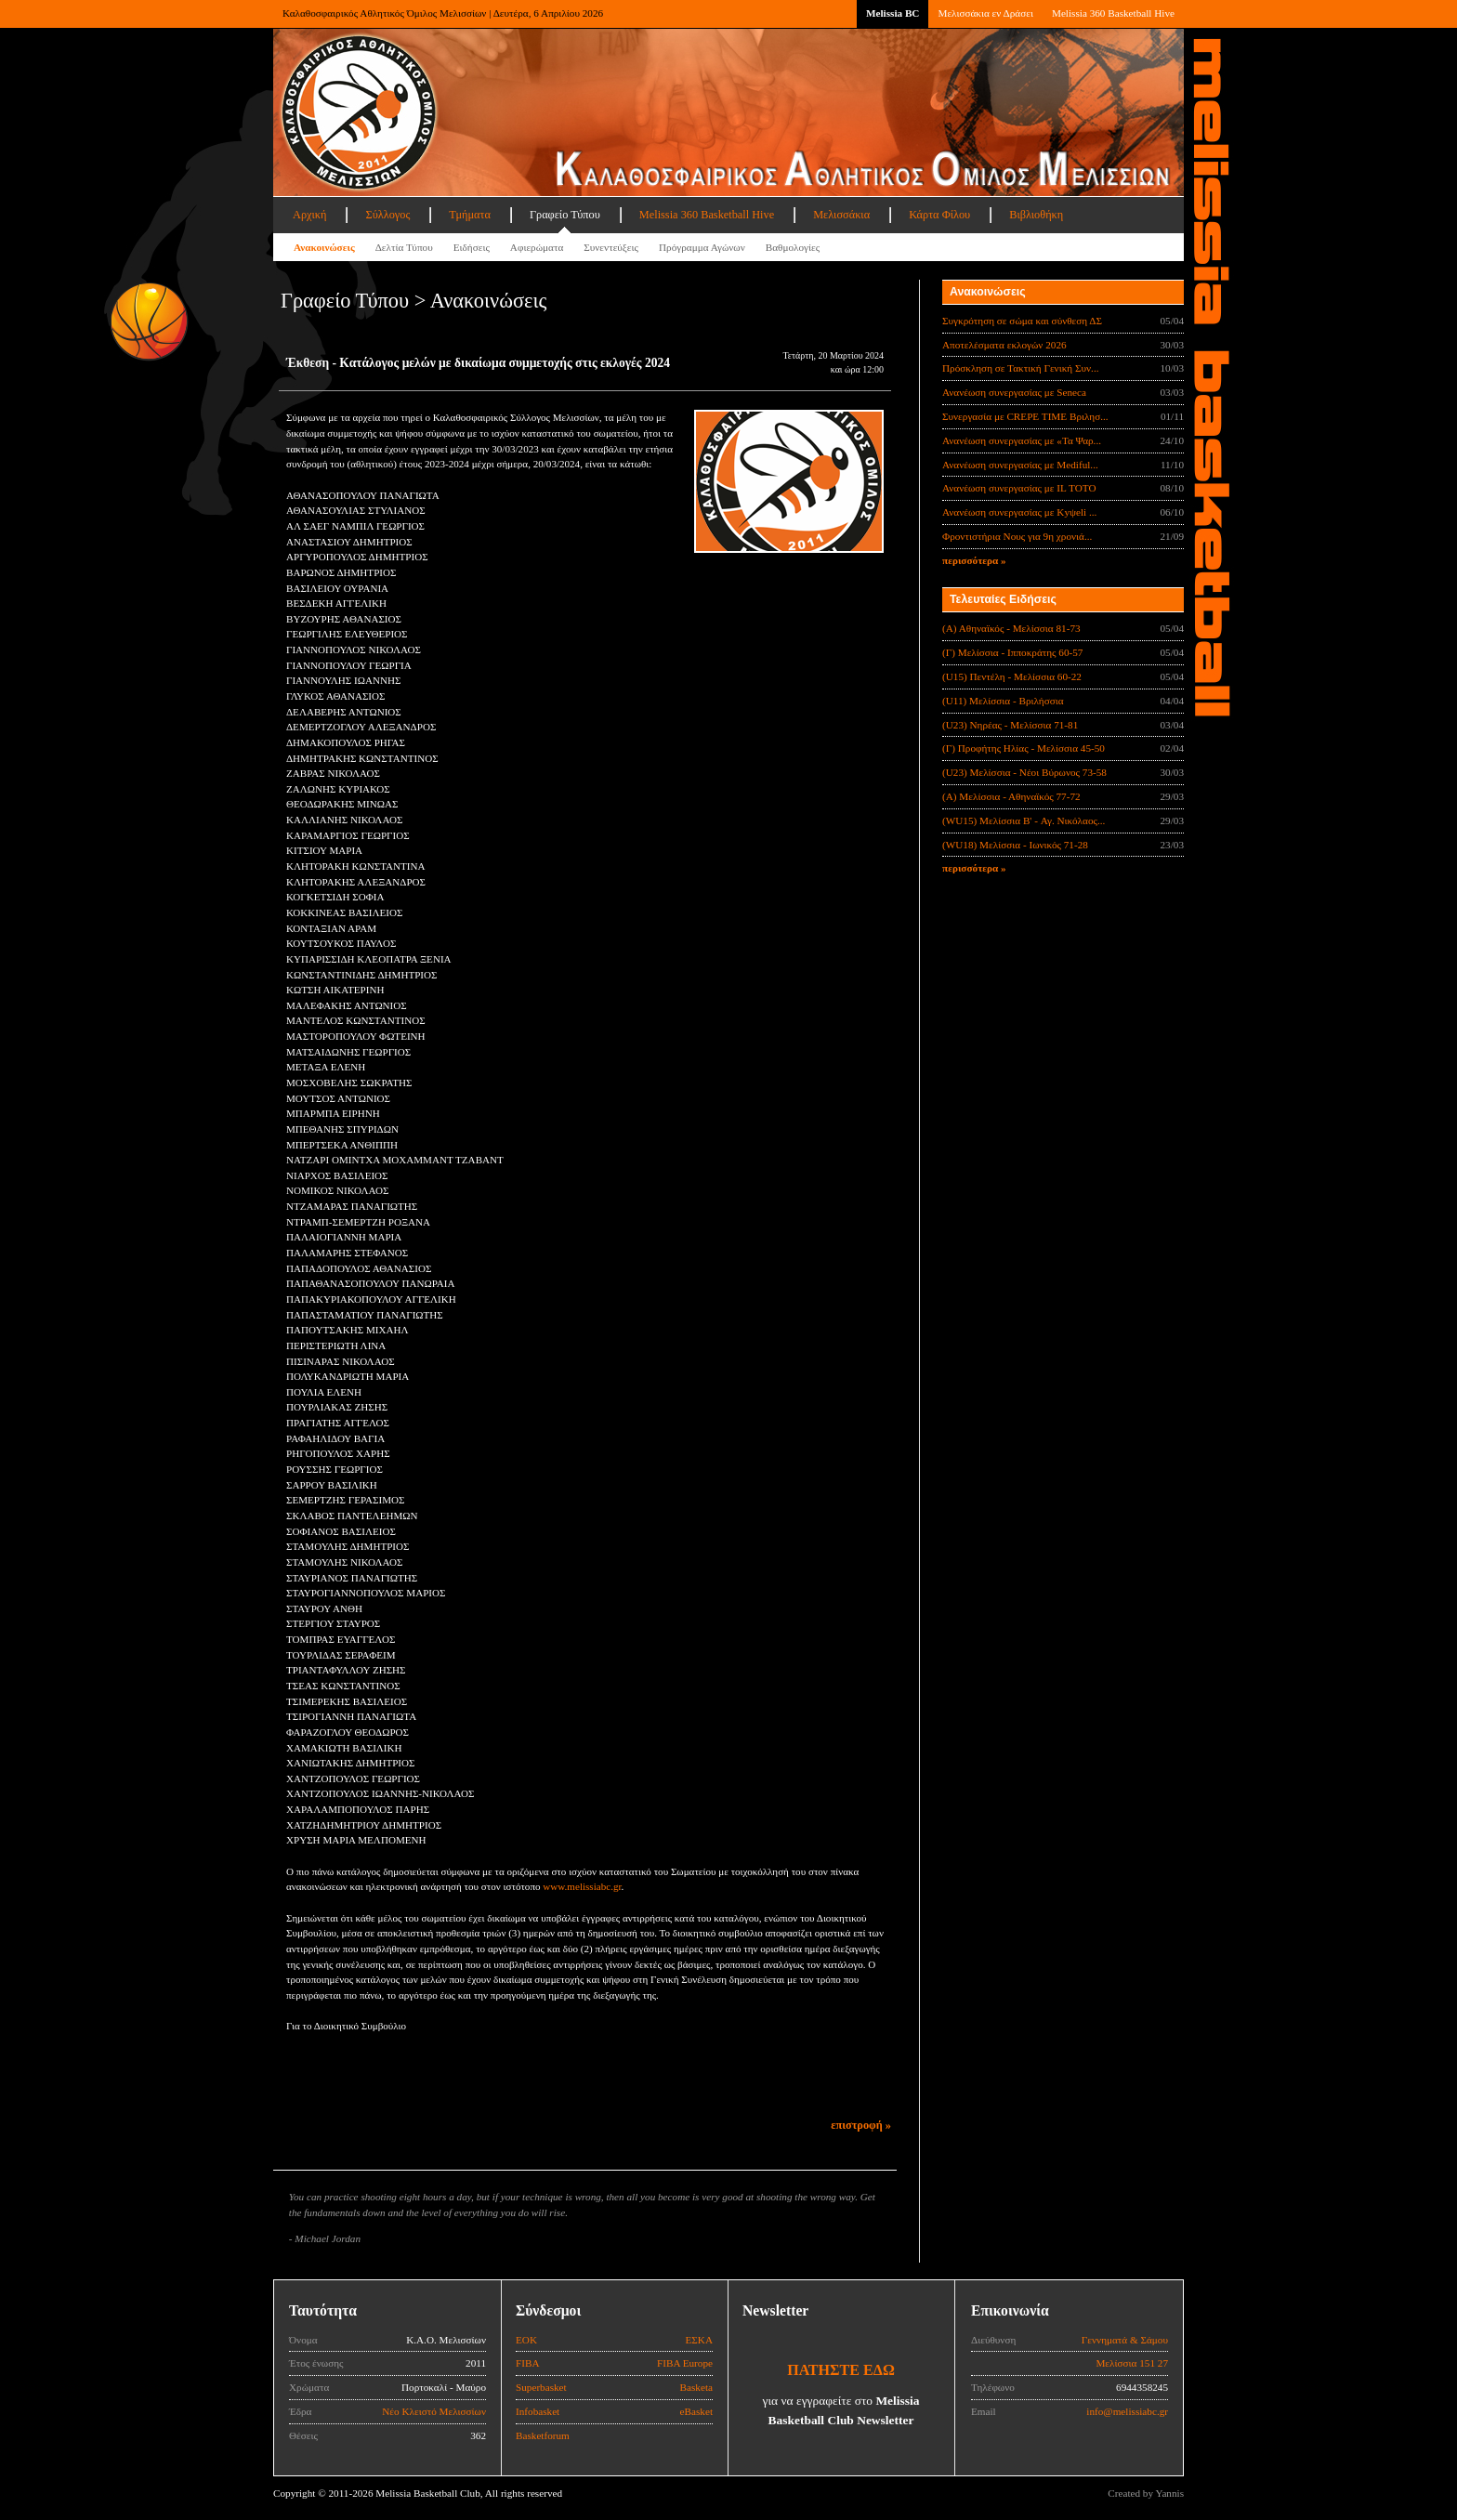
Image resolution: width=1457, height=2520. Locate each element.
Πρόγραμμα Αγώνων (702, 247)
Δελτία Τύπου (404, 247)
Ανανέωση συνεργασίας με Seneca (1014, 392)
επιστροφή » (861, 2125)
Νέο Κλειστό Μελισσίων (434, 2411)
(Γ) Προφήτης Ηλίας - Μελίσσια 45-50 (1023, 748)
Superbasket (541, 2387)
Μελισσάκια (841, 214)
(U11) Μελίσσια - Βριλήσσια (1003, 700)
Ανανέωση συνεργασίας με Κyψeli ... (1019, 512)
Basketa (696, 2387)
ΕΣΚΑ (699, 2339)
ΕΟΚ (526, 2339)
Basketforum (543, 2435)
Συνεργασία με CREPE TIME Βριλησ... (1025, 416)
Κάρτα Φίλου (939, 214)
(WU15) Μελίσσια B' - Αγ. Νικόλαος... (1023, 820)
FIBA (528, 2363)
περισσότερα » (974, 560)
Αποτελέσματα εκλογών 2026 (1004, 344)
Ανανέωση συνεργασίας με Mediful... (1020, 464)
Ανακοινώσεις (324, 247)
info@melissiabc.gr (1127, 2411)
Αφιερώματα (536, 247)
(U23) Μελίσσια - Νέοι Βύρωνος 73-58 (1024, 772)
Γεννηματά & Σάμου (1125, 2339)
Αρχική (309, 214)
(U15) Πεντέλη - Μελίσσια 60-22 (1012, 676)
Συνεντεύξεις (611, 247)
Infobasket (537, 2411)
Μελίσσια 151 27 (1132, 2363)
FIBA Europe (685, 2363)
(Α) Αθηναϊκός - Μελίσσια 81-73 (1011, 628)
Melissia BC (893, 13)
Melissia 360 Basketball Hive (1113, 13)
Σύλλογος (387, 214)
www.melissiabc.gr (582, 1886)
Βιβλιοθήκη (1036, 214)
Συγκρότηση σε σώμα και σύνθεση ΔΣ (1022, 320)
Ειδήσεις (471, 247)
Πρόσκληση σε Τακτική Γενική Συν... (1020, 368)
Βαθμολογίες (793, 247)
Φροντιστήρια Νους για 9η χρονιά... (1017, 536)
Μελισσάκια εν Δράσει (985, 13)
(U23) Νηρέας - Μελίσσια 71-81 (1010, 724)
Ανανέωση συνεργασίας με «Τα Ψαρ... (1021, 440)
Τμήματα (470, 214)
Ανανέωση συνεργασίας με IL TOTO (1019, 487)
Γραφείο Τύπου (565, 214)
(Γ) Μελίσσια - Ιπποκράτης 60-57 (1012, 652)
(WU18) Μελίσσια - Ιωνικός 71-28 (1015, 844)
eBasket (696, 2411)
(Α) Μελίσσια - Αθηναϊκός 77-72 (1011, 796)
